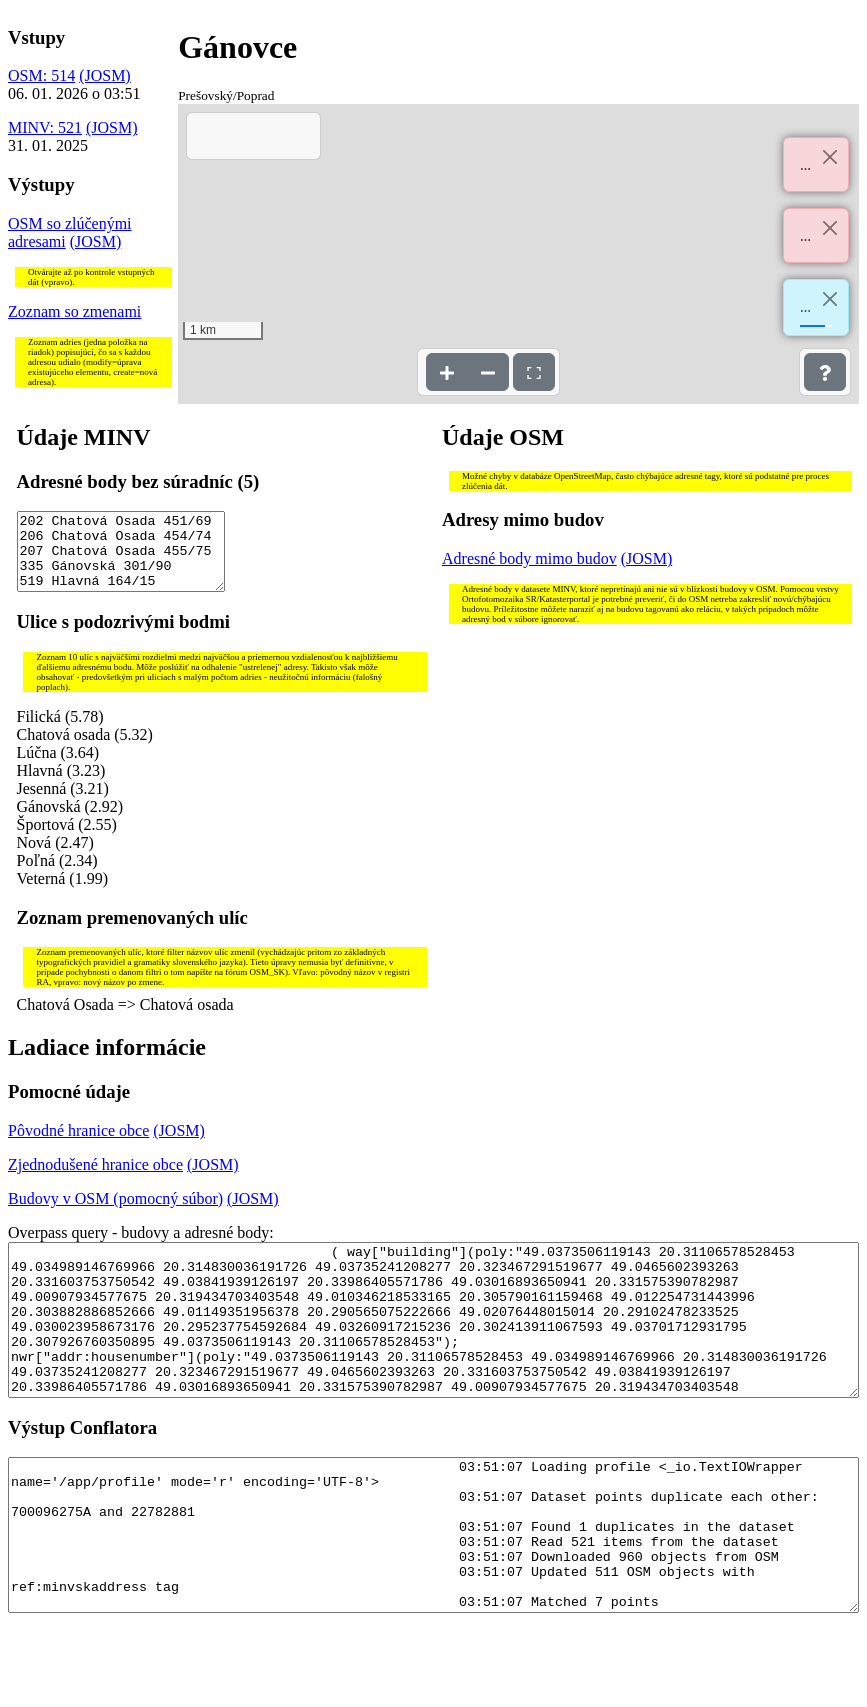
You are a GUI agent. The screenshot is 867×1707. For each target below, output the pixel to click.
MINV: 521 (45, 127)
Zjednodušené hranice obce (95, 1179)
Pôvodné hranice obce (78, 1145)
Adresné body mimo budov (529, 558)
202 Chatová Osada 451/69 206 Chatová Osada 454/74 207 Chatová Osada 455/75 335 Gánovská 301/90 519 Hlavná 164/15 (121, 559)
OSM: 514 (41, 75)
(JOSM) (105, 75)
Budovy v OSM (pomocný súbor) (115, 1213)
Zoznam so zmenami (74, 311)
